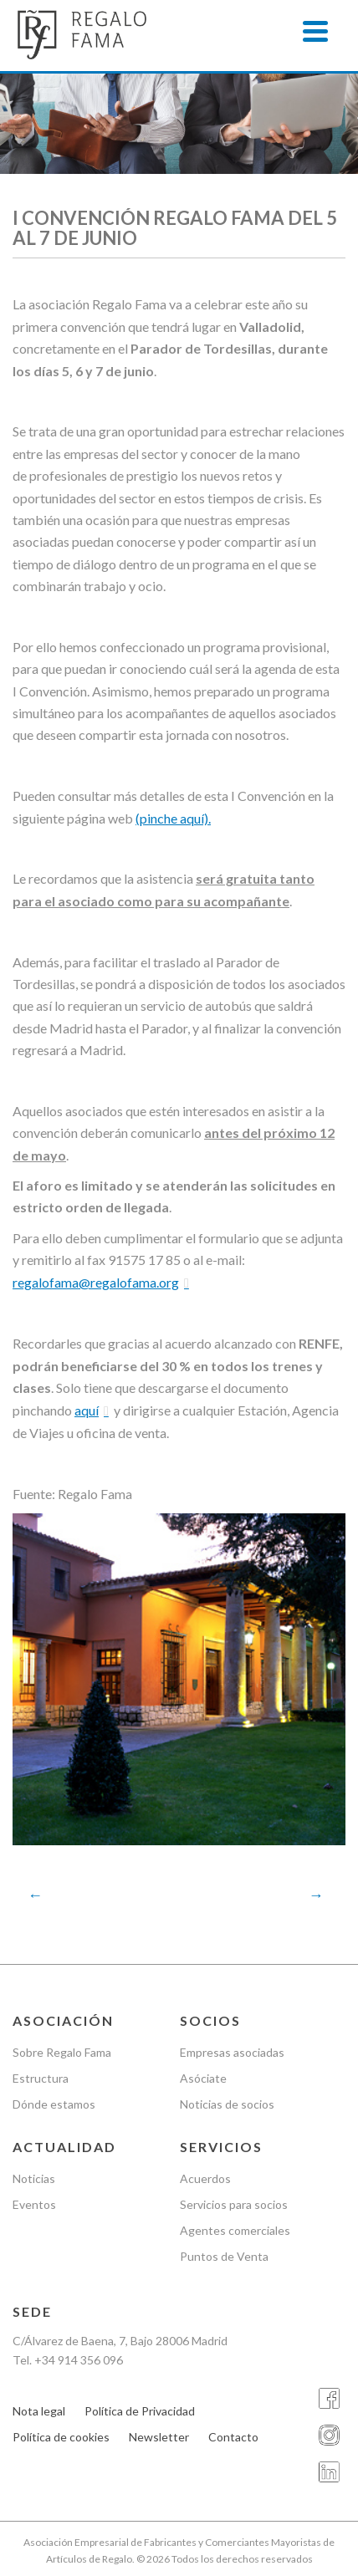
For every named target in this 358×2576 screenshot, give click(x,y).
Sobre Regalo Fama (62, 2052)
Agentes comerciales (235, 2230)
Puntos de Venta (224, 2256)
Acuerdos (205, 2178)
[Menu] (315, 31)
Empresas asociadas (232, 2052)
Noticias (34, 2178)
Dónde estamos (54, 2104)
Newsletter (159, 2437)
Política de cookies (61, 2437)
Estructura (41, 2078)
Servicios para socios (234, 2204)
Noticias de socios (227, 2104)
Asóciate (203, 2078)
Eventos (34, 2204)
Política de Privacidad (139, 2411)
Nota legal (39, 2411)
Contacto (233, 2437)
